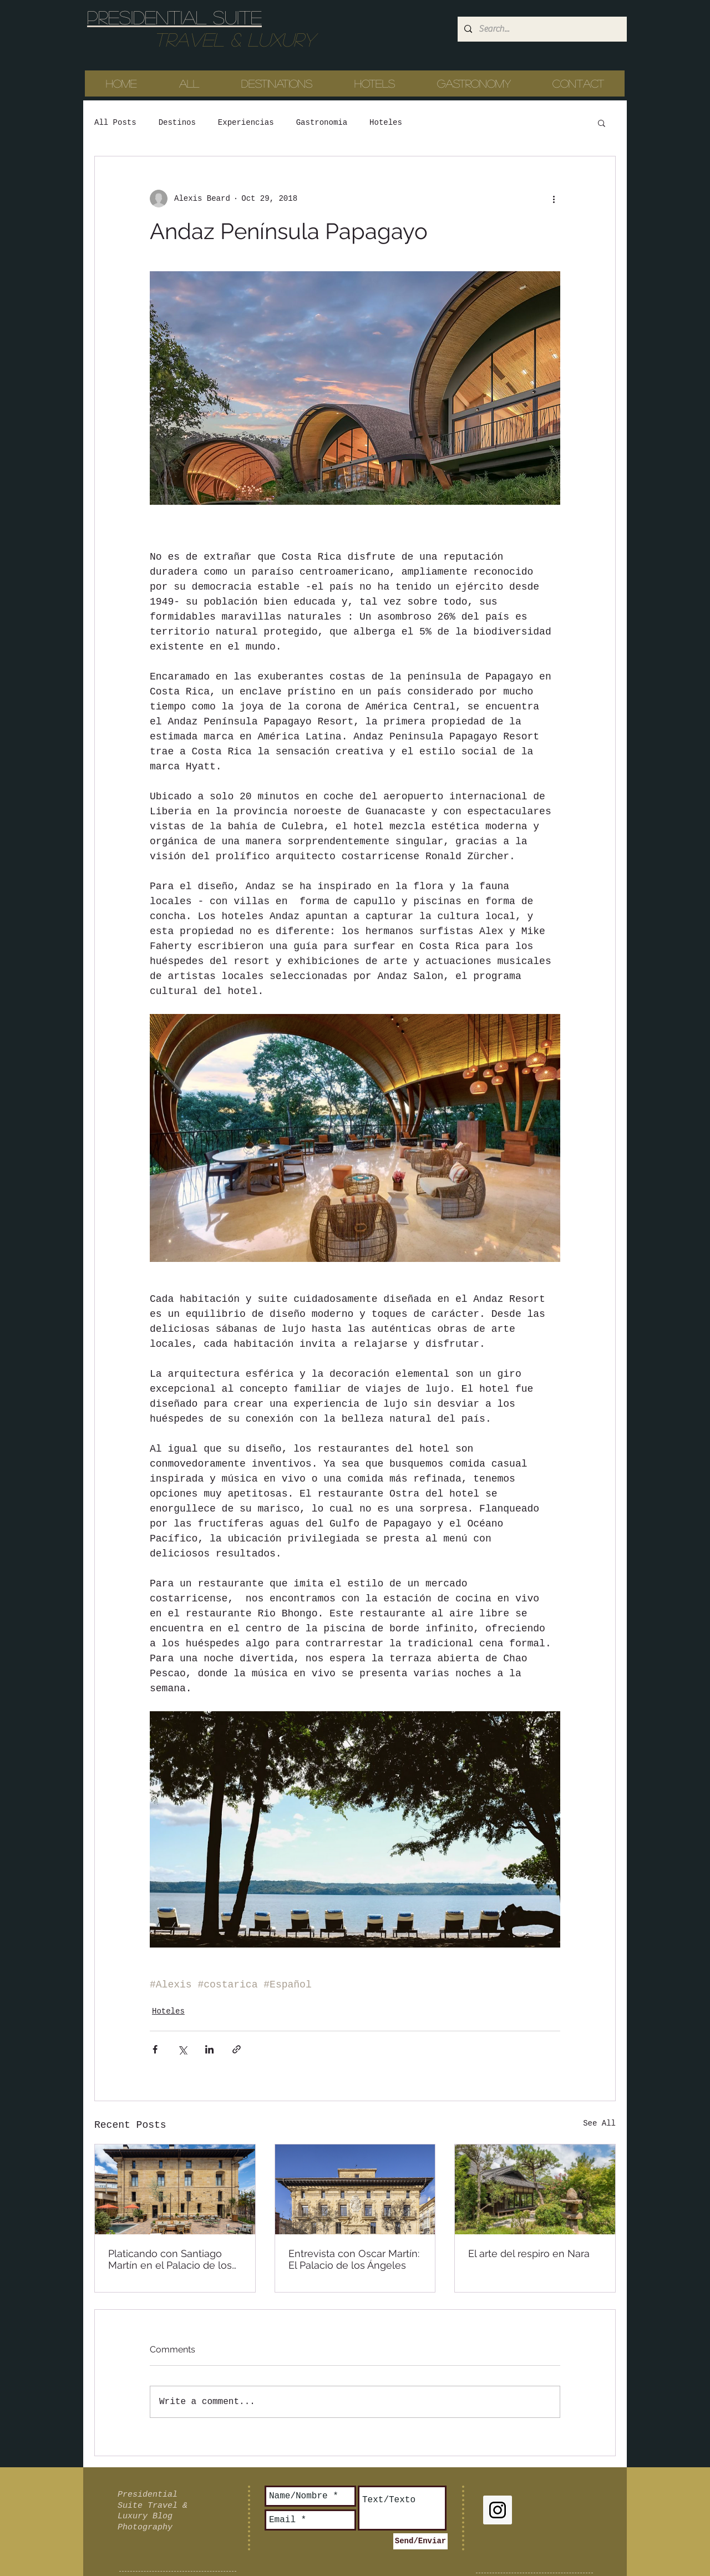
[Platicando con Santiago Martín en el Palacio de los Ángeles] (175, 2189)
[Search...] (541, 29)
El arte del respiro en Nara (529, 2253)
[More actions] (553, 198)
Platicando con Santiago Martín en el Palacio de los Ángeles (170, 2259)
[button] (601, 122)
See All (599, 2123)
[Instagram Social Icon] (497, 2510)
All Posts (115, 122)
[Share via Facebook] (155, 2049)
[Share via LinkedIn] (209, 2049)
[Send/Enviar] (420, 2541)
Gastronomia (321, 122)
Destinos (177, 122)
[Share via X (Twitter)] (182, 2049)
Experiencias (246, 122)
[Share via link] (236, 2049)
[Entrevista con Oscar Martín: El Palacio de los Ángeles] (355, 2189)
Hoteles (385, 122)
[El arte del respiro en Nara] (535, 2189)
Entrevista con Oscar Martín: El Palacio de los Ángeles (353, 2259)
